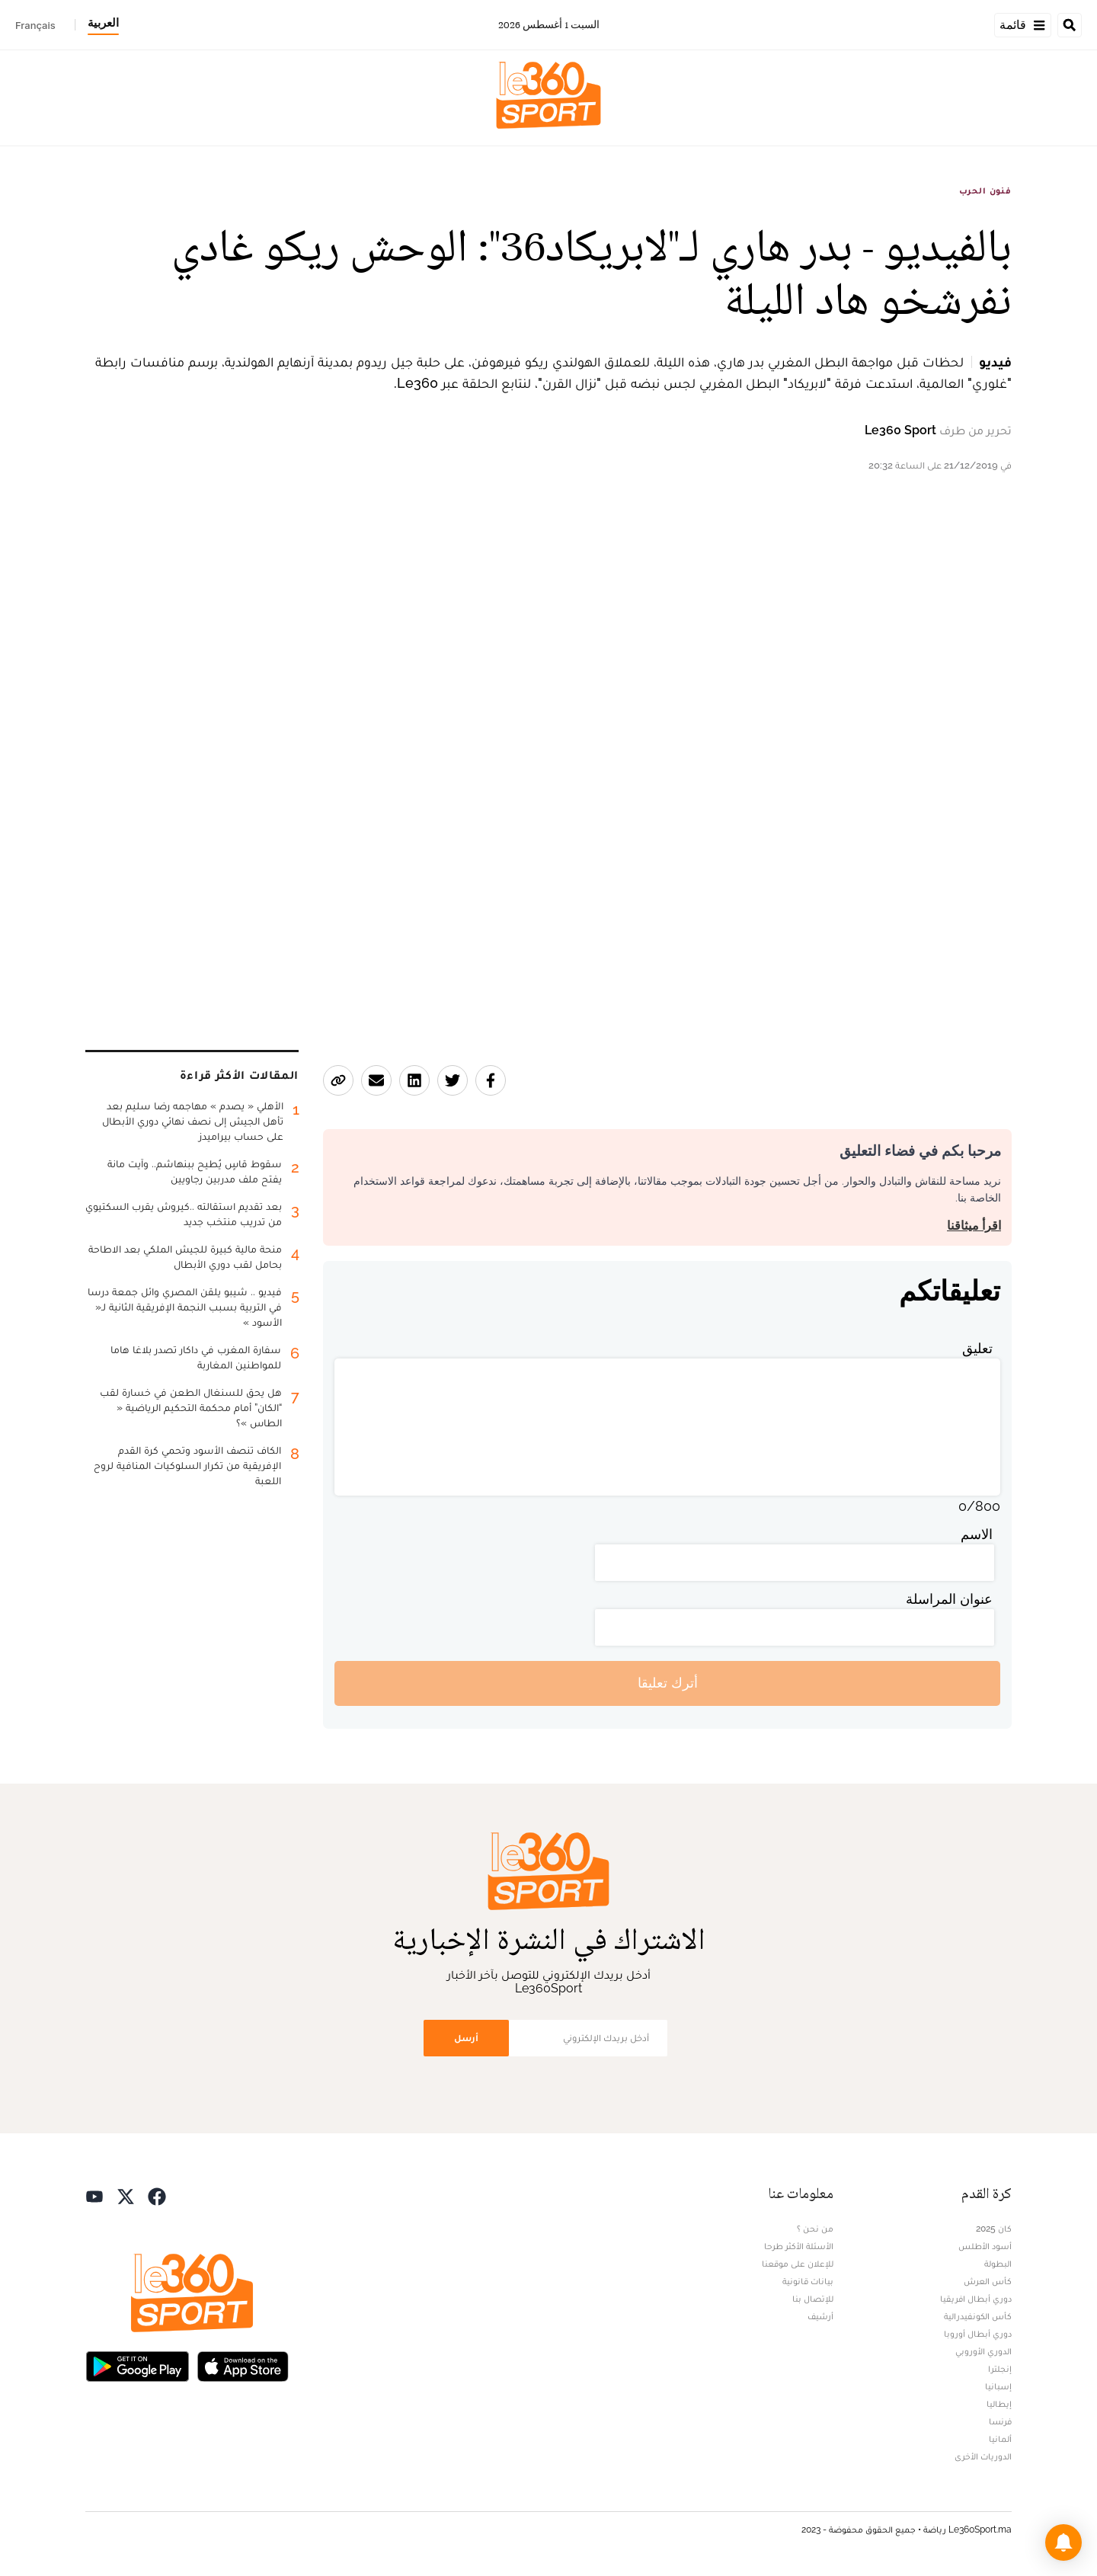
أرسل (466, 2037)
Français (35, 25)
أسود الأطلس (985, 2246)
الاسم (977, 1534)
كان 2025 (994, 2228)
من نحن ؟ (815, 2228)
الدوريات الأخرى (983, 2456)
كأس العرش (988, 2281)
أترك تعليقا (668, 1683)
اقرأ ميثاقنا (974, 1225)
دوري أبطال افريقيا (976, 2298)
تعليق (977, 1348)
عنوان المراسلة (949, 1599)
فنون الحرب (985, 190)
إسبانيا (998, 2386)
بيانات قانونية (807, 2281)
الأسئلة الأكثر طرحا (798, 2246)
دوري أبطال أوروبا (978, 2333)
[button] (1063, 2542)
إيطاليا (999, 2403)
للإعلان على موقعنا (797, 2263)
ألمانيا (1000, 2439)
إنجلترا (1000, 2368)
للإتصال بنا (812, 2298)
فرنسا (1000, 2421)
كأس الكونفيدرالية (978, 2316)
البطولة (998, 2263)
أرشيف (820, 2316)
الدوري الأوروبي (983, 2351)
